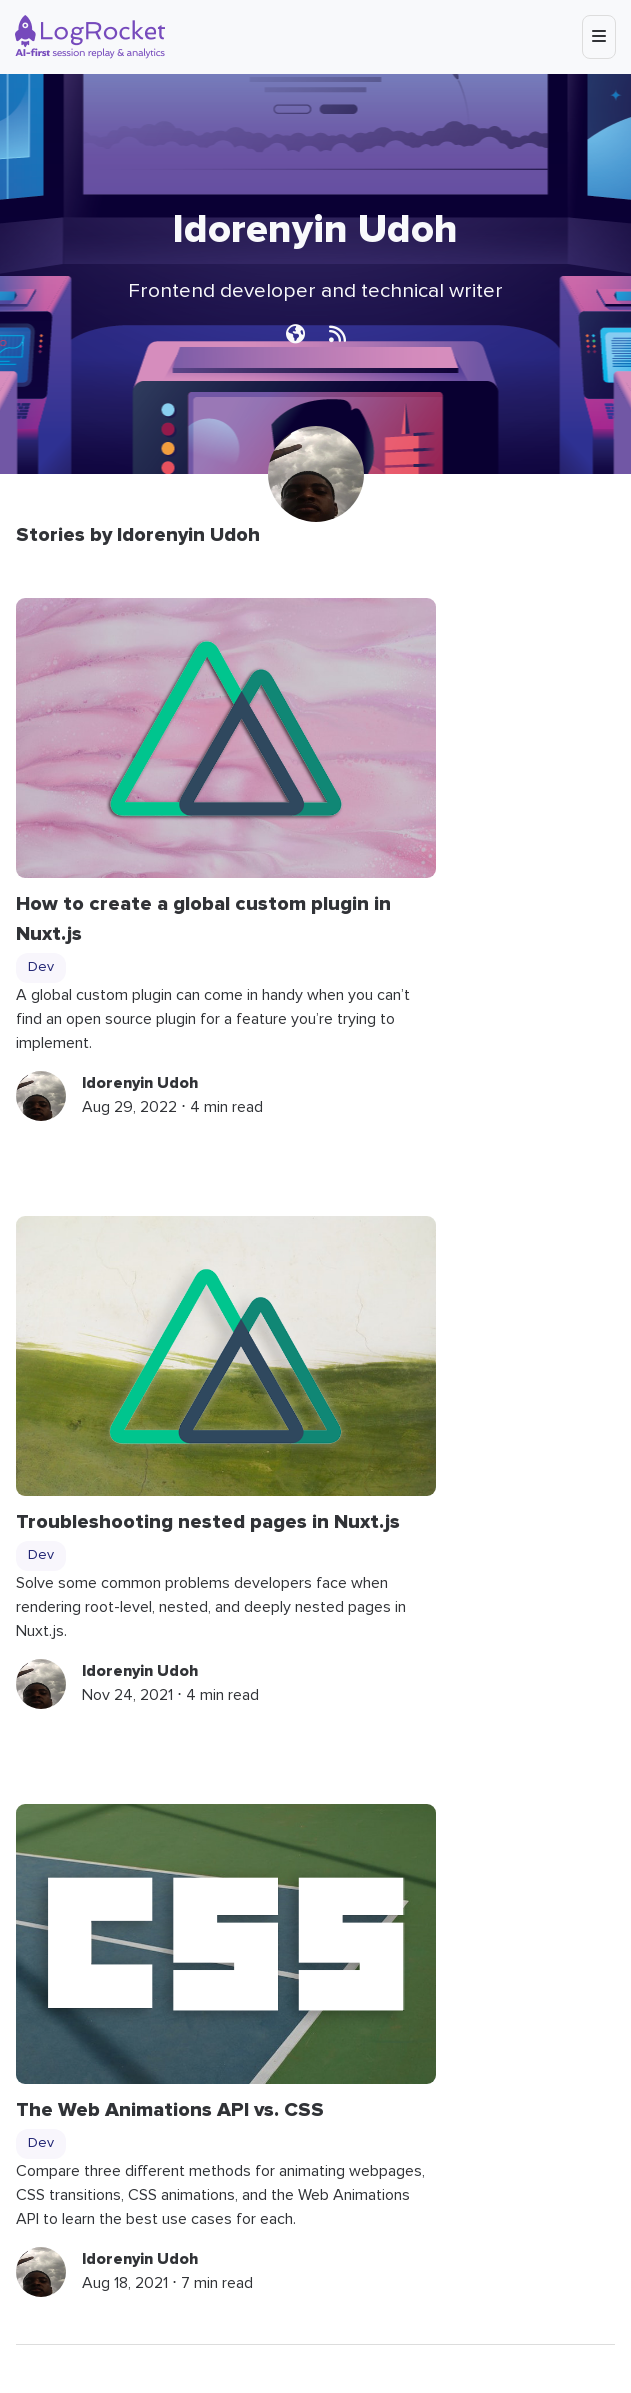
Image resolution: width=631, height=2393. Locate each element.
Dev (41, 967)
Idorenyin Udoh (140, 1083)
